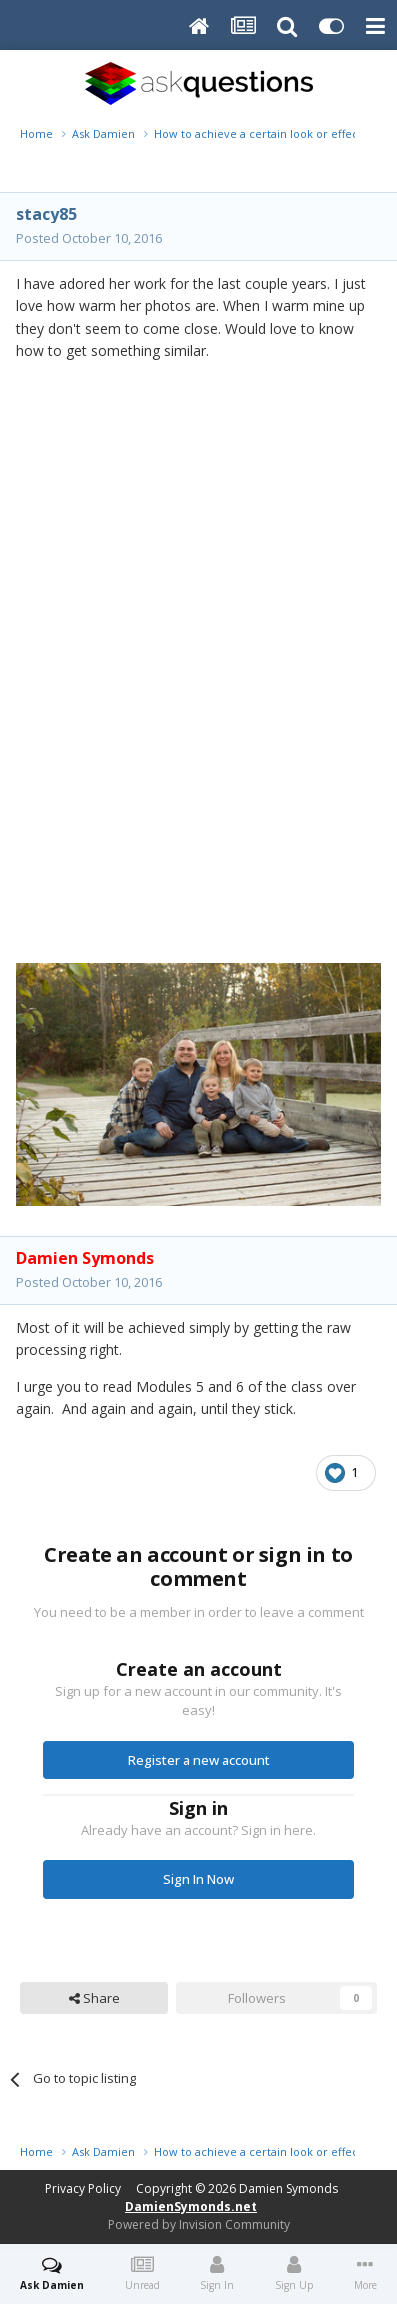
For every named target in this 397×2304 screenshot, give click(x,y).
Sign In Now (198, 1879)
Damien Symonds (288, 2188)
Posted (89, 238)
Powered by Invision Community (199, 2224)
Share (94, 1998)
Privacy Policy (83, 2188)
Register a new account (199, 1760)
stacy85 (46, 214)
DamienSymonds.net (191, 2206)
